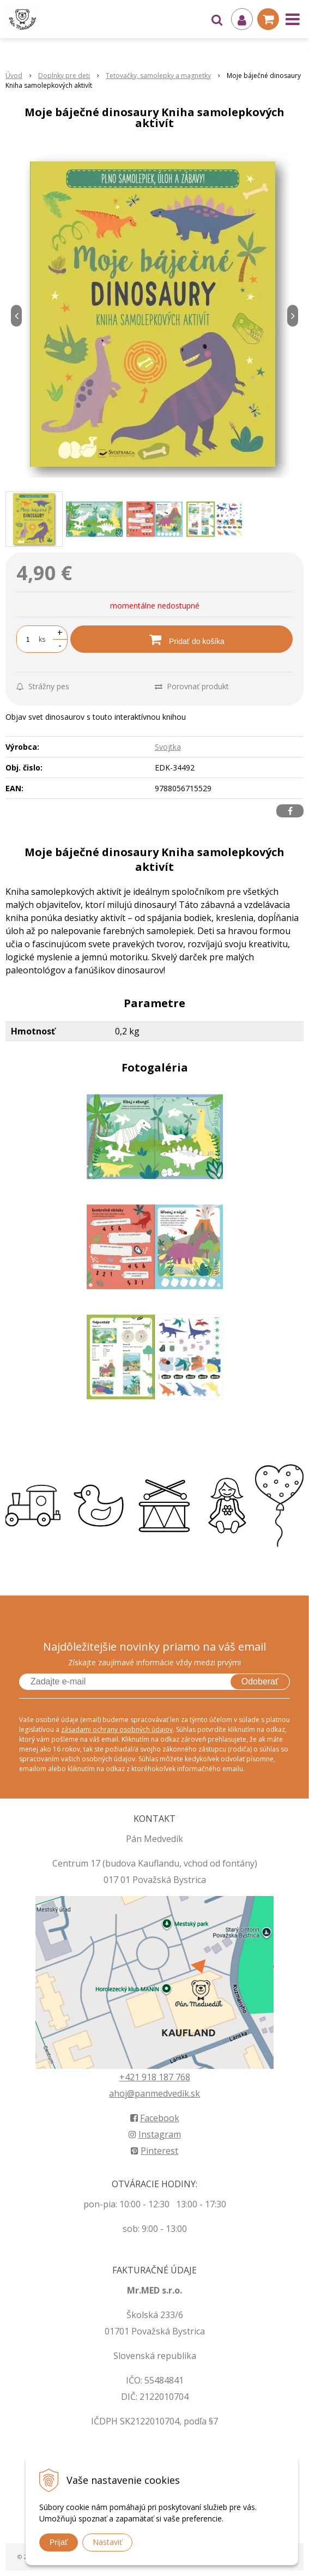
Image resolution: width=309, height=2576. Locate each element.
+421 (130, 2077)
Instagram (155, 2134)
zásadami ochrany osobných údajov (117, 1729)
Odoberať (259, 1681)
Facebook (154, 2118)
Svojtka (168, 747)
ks (42, 639)
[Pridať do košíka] (181, 639)
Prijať (59, 2542)
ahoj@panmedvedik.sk (154, 2093)
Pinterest (154, 2151)
